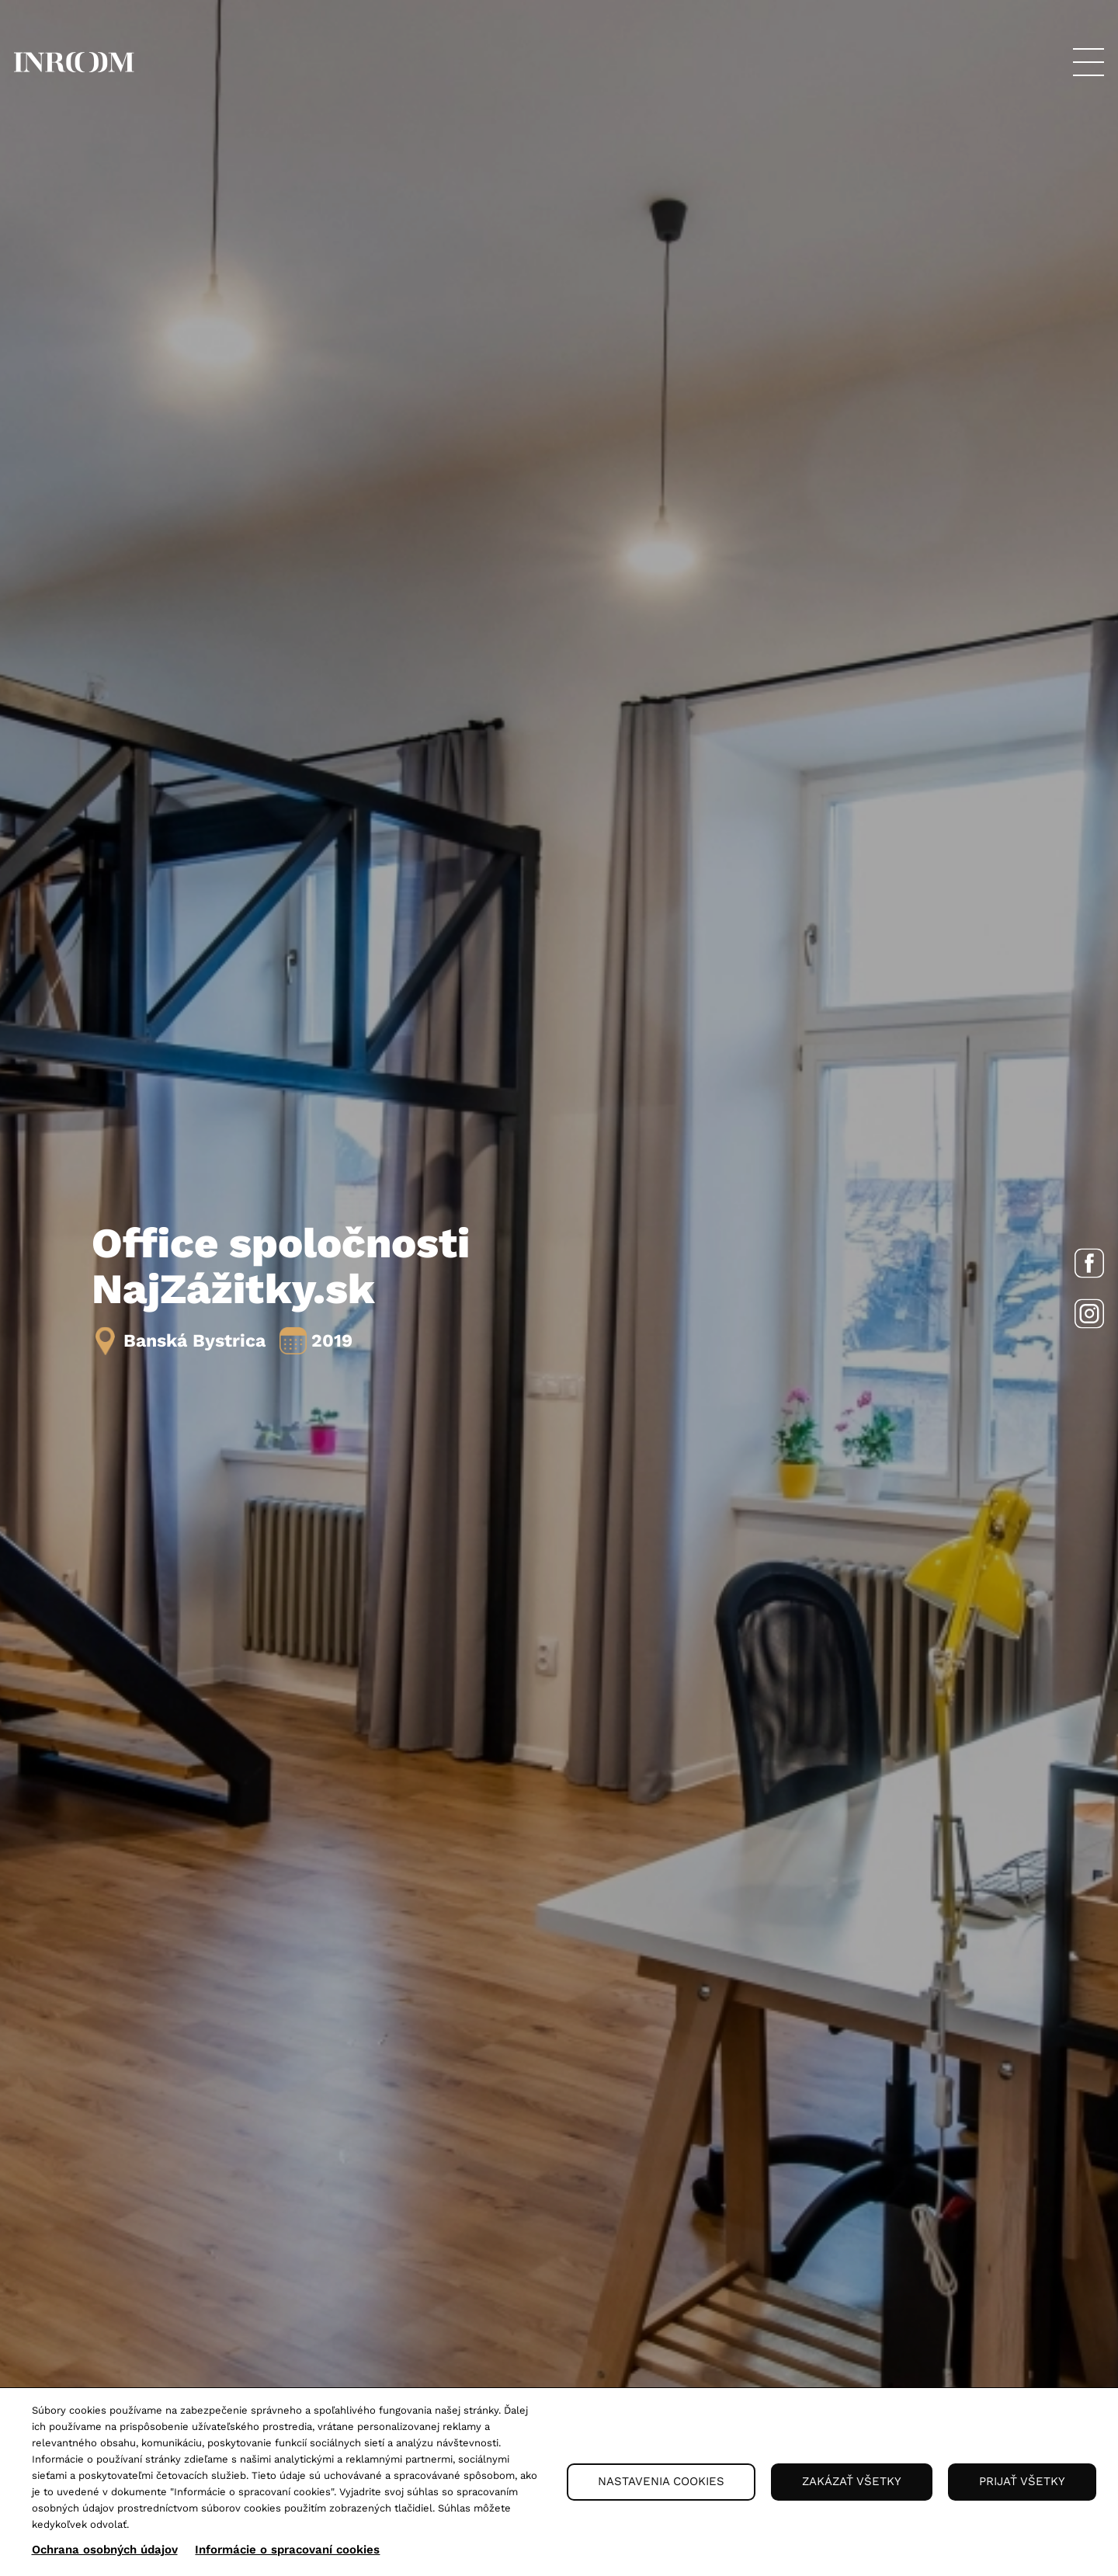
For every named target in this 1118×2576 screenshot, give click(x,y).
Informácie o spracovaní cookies (287, 2550)
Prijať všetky (1022, 2481)
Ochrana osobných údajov (105, 2550)
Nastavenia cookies (661, 2481)
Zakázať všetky (851, 2481)
